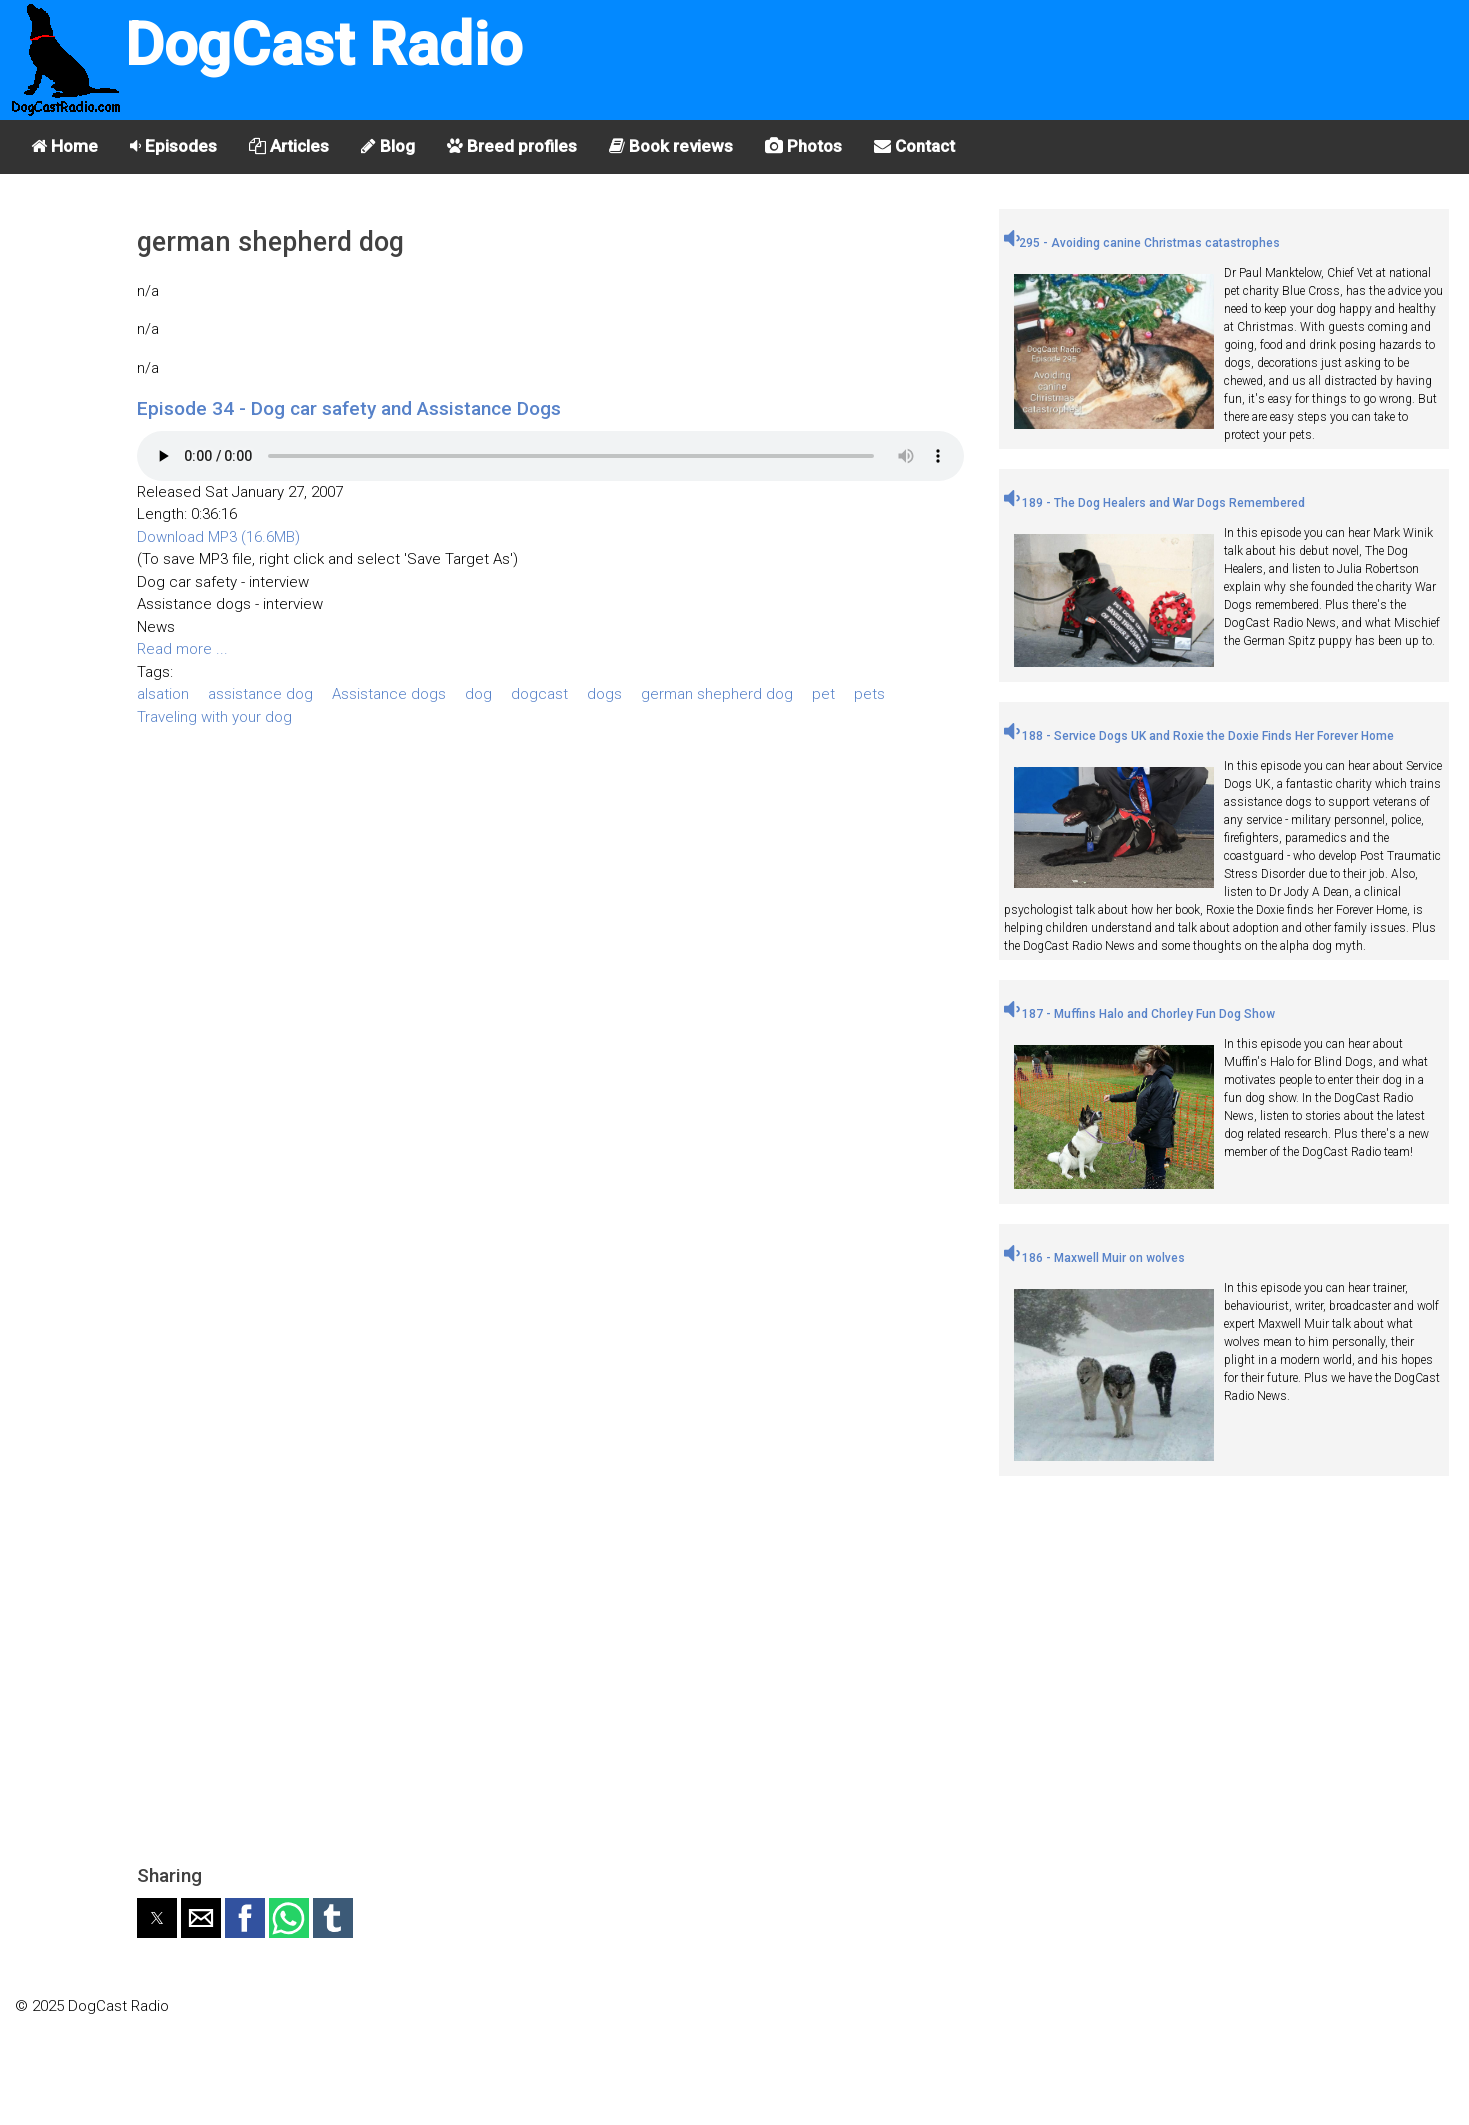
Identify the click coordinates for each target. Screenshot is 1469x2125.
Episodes (173, 146)
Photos (803, 146)
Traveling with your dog (214, 717)
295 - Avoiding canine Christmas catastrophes (1142, 243)
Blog (388, 146)
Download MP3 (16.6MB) (218, 537)
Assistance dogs (389, 694)
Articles (289, 146)
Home (64, 146)
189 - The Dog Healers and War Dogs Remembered (1154, 503)
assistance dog (260, 694)
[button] (157, 1918)
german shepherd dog (717, 694)
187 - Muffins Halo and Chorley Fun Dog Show (1139, 1014)
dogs (604, 694)
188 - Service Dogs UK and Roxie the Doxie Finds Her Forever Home (1199, 736)
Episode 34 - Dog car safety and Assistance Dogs (349, 408)
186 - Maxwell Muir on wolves (1094, 1258)
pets (869, 694)
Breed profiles (512, 146)
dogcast (539, 694)
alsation (163, 694)
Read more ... (182, 649)
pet (823, 694)
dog (478, 694)
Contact (914, 146)
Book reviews (671, 146)
